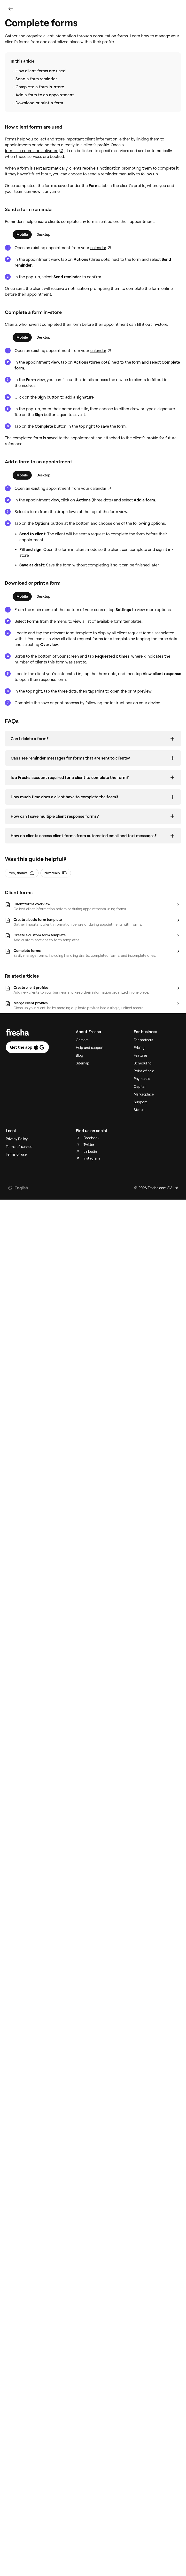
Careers (82, 2500)
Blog (79, 2516)
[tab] (22, 234)
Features (140, 2516)
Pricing (139, 2508)
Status (139, 2570)
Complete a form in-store (40, 87)
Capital (139, 2547)
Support (140, 2562)
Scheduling (143, 2524)
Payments (142, 2539)
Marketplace (144, 2555)
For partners (143, 2500)
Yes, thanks (21, 2333)
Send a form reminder (36, 79)
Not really (56, 2333)
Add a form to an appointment (45, 95)
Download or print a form (39, 103)
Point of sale (144, 2531)
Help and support (90, 2508)
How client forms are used (41, 71)
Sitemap (82, 2524)
